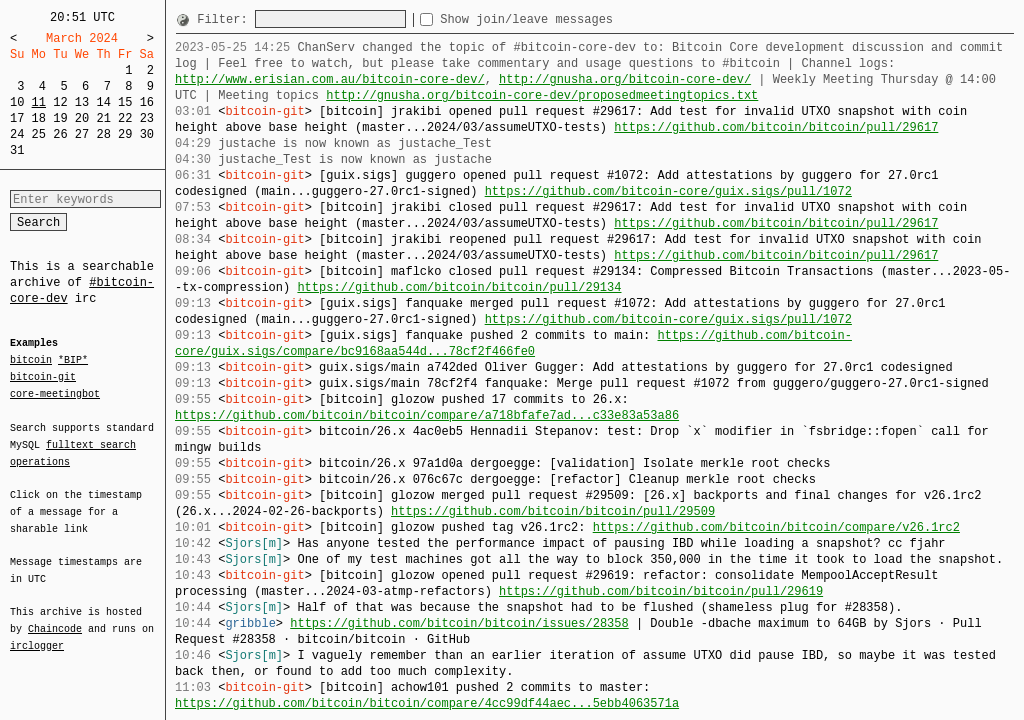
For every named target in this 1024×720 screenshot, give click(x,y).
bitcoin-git (43, 377)
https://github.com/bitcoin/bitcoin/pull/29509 (553, 511)
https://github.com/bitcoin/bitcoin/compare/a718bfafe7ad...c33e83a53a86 (427, 415)
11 (39, 102)
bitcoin (31, 361)
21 (103, 118)
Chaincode (55, 617)
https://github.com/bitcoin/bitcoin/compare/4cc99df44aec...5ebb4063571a (427, 703)
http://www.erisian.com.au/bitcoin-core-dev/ (330, 79)
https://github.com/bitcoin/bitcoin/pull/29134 (459, 287)
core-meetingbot (55, 393)
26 (60, 134)
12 (60, 102)
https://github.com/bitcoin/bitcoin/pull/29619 (661, 591)
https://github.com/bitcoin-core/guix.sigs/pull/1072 (668, 191)
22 (125, 118)
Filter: (226, 19)
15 (125, 102)
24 (17, 134)
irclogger (37, 633)
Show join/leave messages (562, 19)
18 (39, 118)
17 (17, 118)
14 (103, 102)
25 (39, 134)
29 (125, 134)
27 (82, 134)
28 (103, 134)
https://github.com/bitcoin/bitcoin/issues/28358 (459, 623)
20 (82, 118)
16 (147, 102)
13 (82, 102)
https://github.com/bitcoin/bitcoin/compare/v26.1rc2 (776, 527)
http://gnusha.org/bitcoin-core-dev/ (625, 79)
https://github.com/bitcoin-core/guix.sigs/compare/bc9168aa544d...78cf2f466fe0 (513, 343)
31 (17, 150)
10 (17, 102)
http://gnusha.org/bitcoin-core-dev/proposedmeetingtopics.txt (542, 95)
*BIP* (73, 361)
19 (60, 118)
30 (147, 134)
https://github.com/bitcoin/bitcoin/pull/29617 (776, 127)
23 (147, 118)
